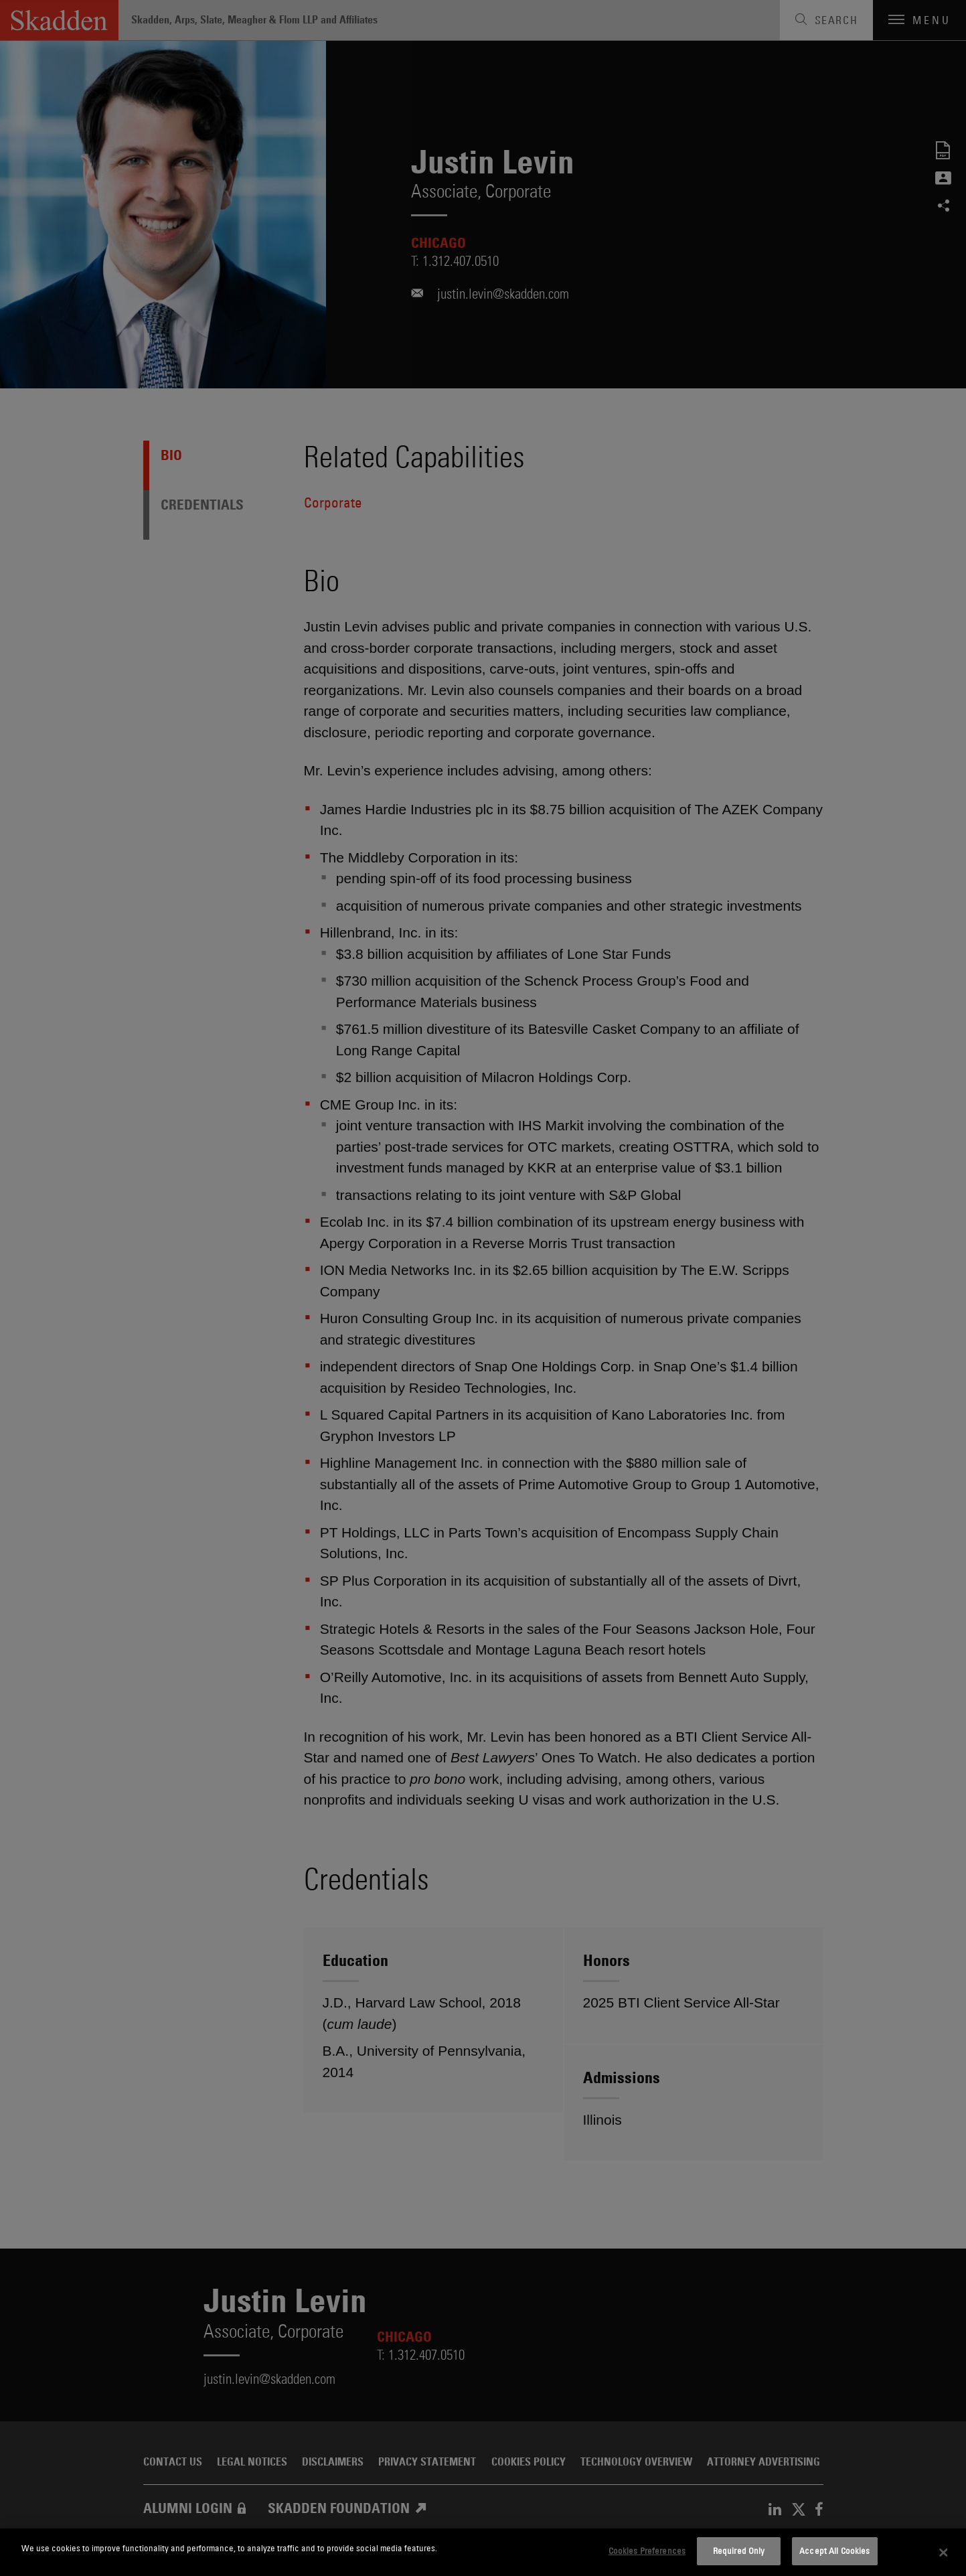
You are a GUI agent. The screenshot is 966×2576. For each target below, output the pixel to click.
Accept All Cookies (834, 2550)
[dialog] (483, 2552)
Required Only (739, 2550)
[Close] (944, 2553)
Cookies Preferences (647, 2550)
